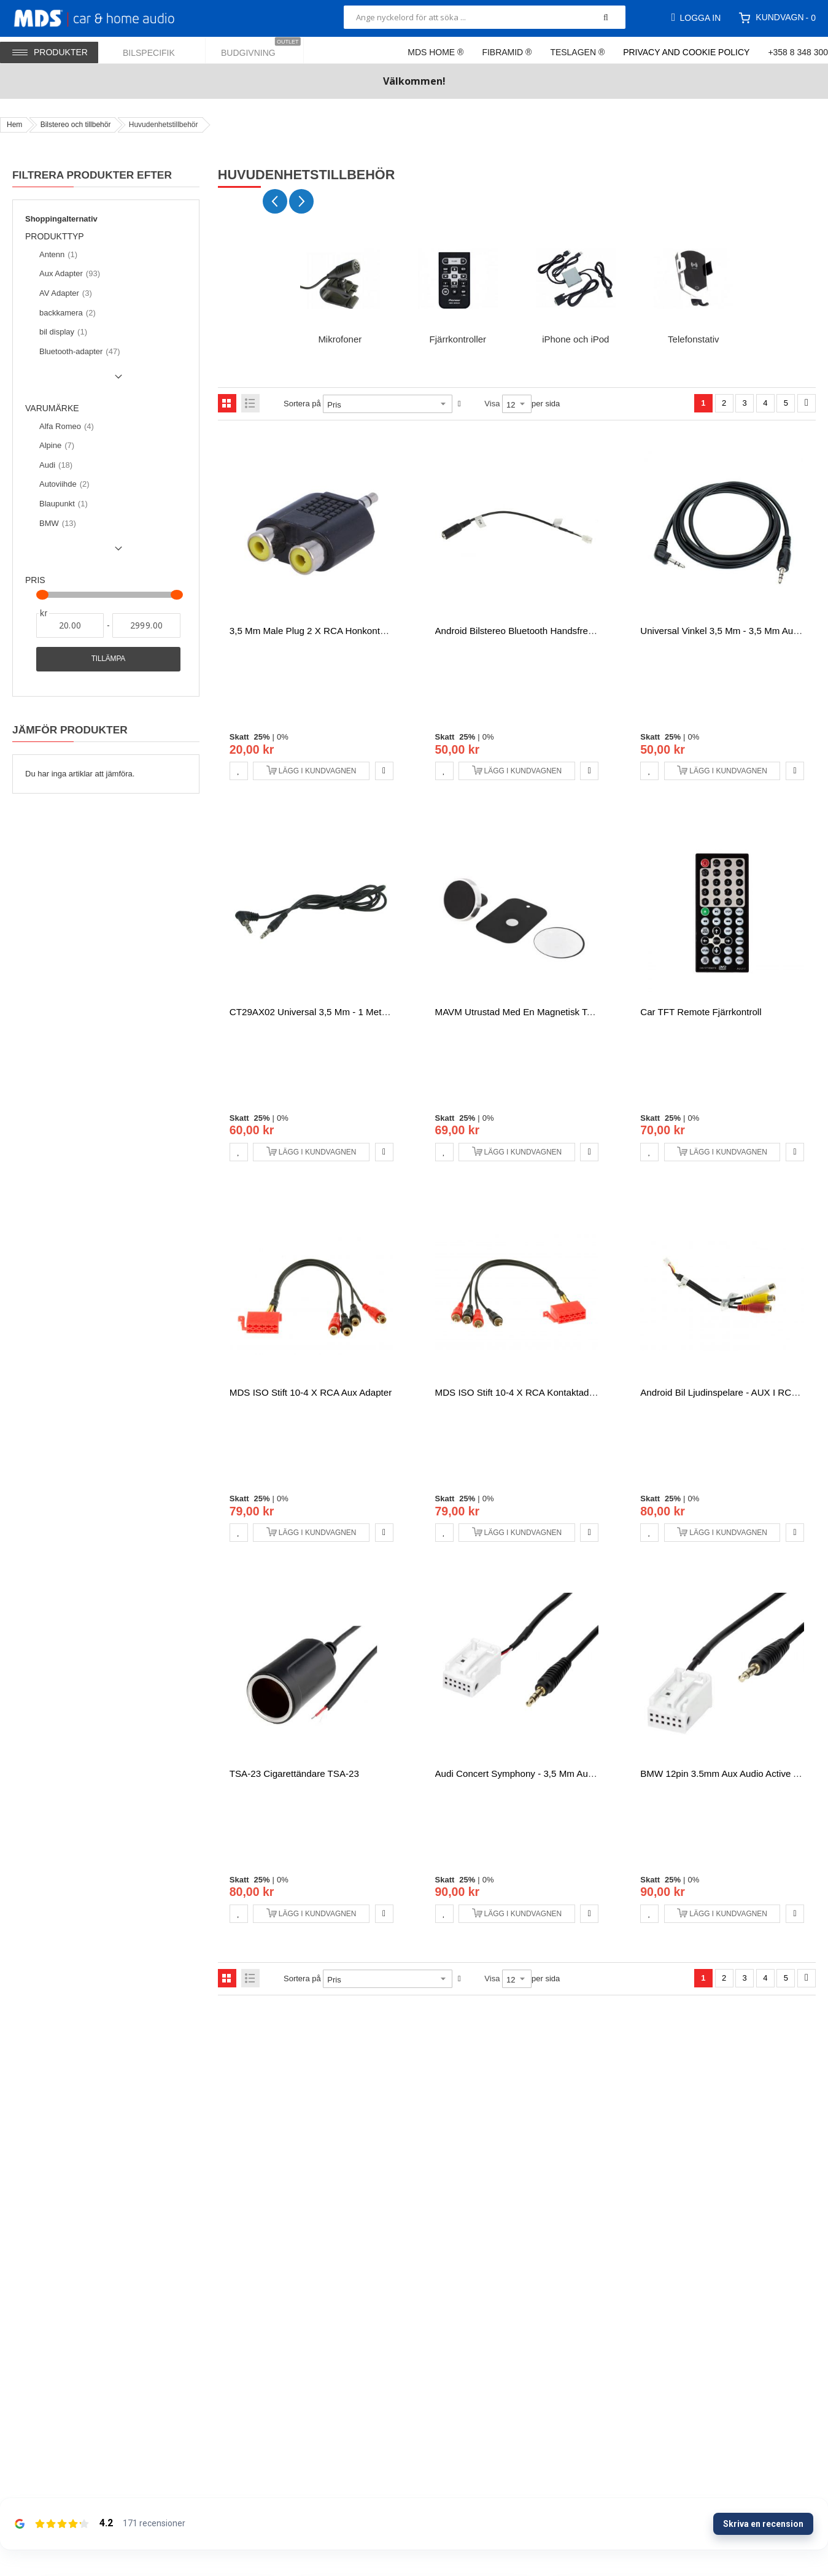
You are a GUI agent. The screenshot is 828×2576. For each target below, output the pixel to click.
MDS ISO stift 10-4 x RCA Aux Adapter (311, 1392)
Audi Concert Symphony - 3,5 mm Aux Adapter (531, 1773)
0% (282, 736)
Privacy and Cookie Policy (686, 52)
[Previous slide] (275, 201)
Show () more (76, 381)
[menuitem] (156, 50)
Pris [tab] (35, 580)
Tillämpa (108, 658)
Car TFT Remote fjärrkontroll (700, 1012)
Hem (14, 124)
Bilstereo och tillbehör (76, 124)
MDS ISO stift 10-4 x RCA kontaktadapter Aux (532, 1392)
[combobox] (484, 17)
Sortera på (302, 403)
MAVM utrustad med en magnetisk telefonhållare (537, 1012)
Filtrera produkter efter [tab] (92, 175)
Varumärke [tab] (52, 408)
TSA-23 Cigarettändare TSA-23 (294, 1773)
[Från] (70, 625)
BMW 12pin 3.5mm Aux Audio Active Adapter (733, 1773)
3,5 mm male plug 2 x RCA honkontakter (315, 630)
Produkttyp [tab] (59, 237)
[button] (239, 771)
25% (262, 736)
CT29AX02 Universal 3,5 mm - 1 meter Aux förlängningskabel (358, 1012)
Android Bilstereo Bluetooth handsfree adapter (531, 630)
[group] (340, 292)
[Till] (146, 625)
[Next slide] (301, 201)
